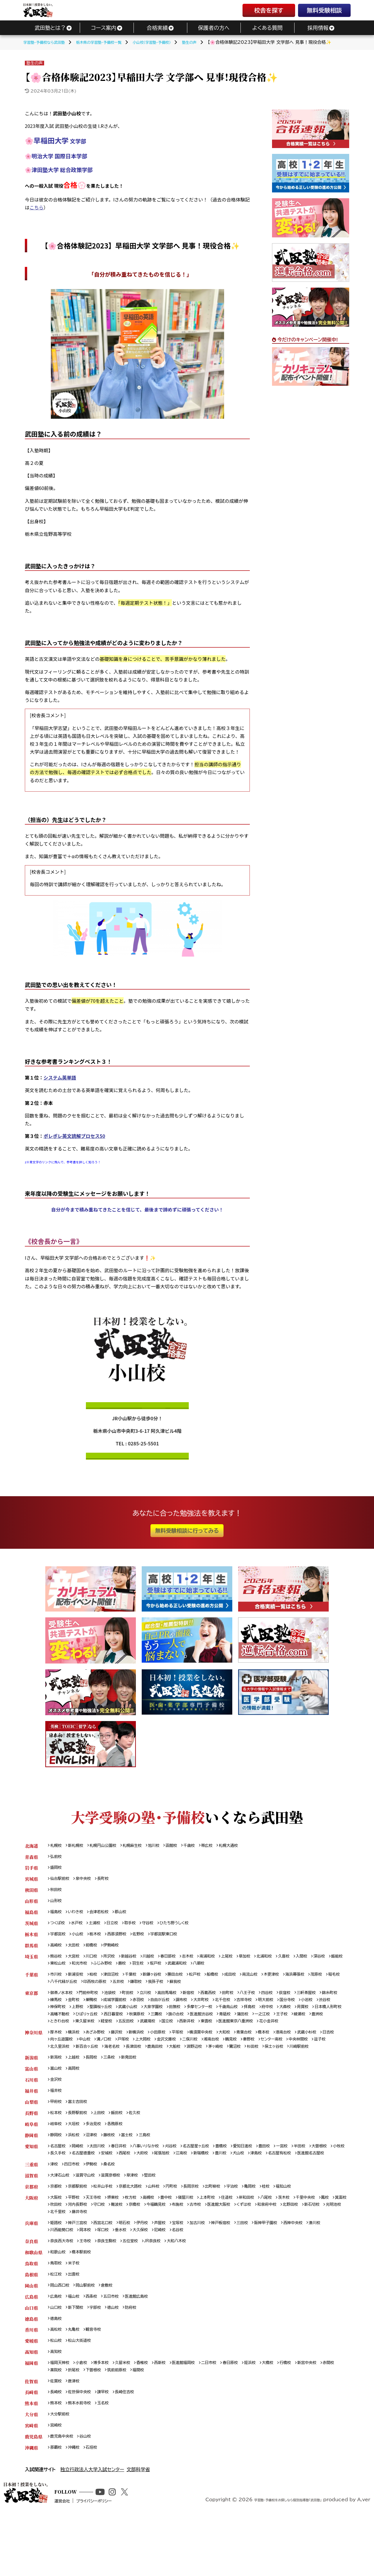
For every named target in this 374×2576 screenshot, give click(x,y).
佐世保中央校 (83, 2447)
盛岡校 (57, 1869)
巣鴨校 (120, 2009)
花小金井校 (107, 2040)
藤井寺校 (155, 2257)
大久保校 (170, 2276)
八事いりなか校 (156, 2179)
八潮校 (254, 1970)
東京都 (31, 2001)
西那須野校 (124, 1939)
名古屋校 (59, 2179)
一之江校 (79, 2032)
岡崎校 (81, 2179)
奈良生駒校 (114, 2288)
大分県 (31, 2471)
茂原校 (57, 1989)
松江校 (57, 2323)
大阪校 (57, 2242)
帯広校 (224, 1846)
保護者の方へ (214, 27)
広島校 (57, 2346)
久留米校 (131, 2417)
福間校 (167, 2424)
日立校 (119, 1927)
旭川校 (166, 1846)
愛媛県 (31, 2393)
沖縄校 (76, 2506)
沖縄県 (31, 2506)
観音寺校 (98, 2381)
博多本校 (107, 2417)
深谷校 (57, 1970)
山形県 (31, 1904)
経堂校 (215, 2032)
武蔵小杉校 (335, 2051)
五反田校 (237, 2032)
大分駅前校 (61, 2471)
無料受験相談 (324, 10)
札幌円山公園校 (109, 1846)
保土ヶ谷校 (61, 2074)
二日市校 (227, 2417)
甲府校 (57, 2133)
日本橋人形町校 (104, 2024)
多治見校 (98, 2156)
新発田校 (137, 2086)
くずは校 (299, 2249)
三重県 (31, 2207)
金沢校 (57, 2109)
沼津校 (96, 2168)
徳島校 (57, 2370)
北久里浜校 (109, 2067)
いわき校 (78, 1915)
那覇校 (57, 2506)
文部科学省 (138, 2528)
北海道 (31, 1846)
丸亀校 (76, 2381)
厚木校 (57, 2051)
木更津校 (295, 1982)
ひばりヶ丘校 (167, 2024)
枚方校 (139, 2242)
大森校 (57, 2024)
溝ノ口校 (129, 2059)
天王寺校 (98, 2242)
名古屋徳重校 (130, 2187)
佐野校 (148, 1939)
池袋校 (117, 2001)
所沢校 (115, 1962)
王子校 (100, 2032)
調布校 (220, 2009)
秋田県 (31, 1893)
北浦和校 (287, 1962)
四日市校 (74, 2207)
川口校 (96, 1962)
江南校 (239, 2187)
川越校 (159, 1962)
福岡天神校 (61, 2417)
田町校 (247, 2001)
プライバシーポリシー (118, 2567)
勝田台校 (189, 1982)
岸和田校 (267, 2242)
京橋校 (178, 2249)
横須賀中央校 (217, 2051)
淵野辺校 (259, 2067)
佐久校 (143, 2144)
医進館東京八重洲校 (70, 2040)
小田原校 (170, 2051)
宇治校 (252, 2230)
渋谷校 (76, 2016)
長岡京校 (207, 2230)
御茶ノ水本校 (63, 2001)
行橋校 (311, 2417)
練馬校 (81, 2009)
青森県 (31, 1857)
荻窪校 (310, 2001)
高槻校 (159, 2242)
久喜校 (308, 1962)
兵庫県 (31, 2269)
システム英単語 (60, 1077)
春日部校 (180, 1962)
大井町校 (242, 2009)
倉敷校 (113, 2335)
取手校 (138, 1927)
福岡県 (31, 2417)
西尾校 (176, 2187)
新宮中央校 (335, 2417)
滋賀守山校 (90, 2218)
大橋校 (292, 2417)
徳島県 (31, 2370)
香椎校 (152, 2417)
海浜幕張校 (321, 1982)
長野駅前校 (81, 2144)
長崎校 (57, 2447)
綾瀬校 (120, 2032)
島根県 (31, 2323)
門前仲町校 (93, 2001)
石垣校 (96, 2506)
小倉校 (85, 2417)
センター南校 (315, 2059)
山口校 (57, 2358)
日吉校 (57, 2059)
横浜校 (76, 2051)
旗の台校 (267, 2024)
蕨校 (169, 1970)
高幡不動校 (138, 2024)
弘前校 (57, 1857)
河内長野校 (115, 2249)
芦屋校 (172, 2269)
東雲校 (326, 2032)
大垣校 (76, 2156)
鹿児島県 (33, 2494)
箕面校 (72, 2249)
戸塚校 (151, 2059)
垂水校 (148, 2276)
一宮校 (308, 2179)
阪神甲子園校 (289, 2269)
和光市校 (122, 1970)
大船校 (237, 2067)
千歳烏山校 (288, 2016)
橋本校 (287, 2051)
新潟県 (31, 2086)
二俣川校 (225, 2059)
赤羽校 (172, 2009)
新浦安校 (79, 1982)
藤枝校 (115, 2168)
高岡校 (76, 2098)
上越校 (76, 2086)
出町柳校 (231, 2230)
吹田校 (91, 2249)
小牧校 (81, 2187)
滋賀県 (31, 2218)
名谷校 (211, 2276)
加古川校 (213, 2269)
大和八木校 (191, 2288)
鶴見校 (271, 2059)
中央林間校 (61, 2067)
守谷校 (158, 1927)
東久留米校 (191, 2032)
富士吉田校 (81, 2133)
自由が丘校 (196, 2009)
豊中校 (178, 2242)
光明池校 (107, 2257)
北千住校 (266, 2009)
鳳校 (54, 2249)
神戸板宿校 (239, 2269)
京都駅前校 (81, 2230)
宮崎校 (57, 2483)
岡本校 (109, 2276)
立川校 (156, 2001)
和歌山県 (33, 2300)
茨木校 (308, 2242)
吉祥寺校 (290, 2009)
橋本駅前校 (85, 2300)
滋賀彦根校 (118, 2218)
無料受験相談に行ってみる (187, 1530)
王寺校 (89, 2288)
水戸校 (80, 1927)
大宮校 (76, 1962)
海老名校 (167, 2067)
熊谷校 (57, 1962)
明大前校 (314, 2009)
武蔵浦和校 (230, 1970)
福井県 (31, 2121)
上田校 (105, 2144)
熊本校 (57, 2459)
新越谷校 (137, 1962)
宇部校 (100, 2358)
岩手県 (31, 1869)
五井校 (166, 1989)
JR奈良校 (164, 2288)
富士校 (135, 2168)
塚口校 (129, 2276)
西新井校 (304, 2032)
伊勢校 (96, 2207)
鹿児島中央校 (63, 2494)
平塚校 (191, 2051)
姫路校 (57, 2269)
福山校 (76, 2346)
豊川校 (283, 2187)
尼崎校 (191, 2276)
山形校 (57, 1904)
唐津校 (76, 2436)
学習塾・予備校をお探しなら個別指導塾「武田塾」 (271, 2566)
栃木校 (100, 1939)
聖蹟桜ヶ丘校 (146, 2016)
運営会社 (81, 2567)
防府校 (139, 2358)
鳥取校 (57, 2311)
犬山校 (302, 2187)
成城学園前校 (146, 2009)
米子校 (76, 2311)
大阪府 (31, 2242)
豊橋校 (241, 2179)
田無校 (228, 2016)
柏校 (98, 1982)
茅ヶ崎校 (282, 2067)
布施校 (226, 2249)
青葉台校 (265, 2051)
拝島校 (312, 2016)
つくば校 (58, 1927)
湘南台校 (249, 2059)
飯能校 (76, 1970)
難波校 (159, 2249)
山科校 (166, 2230)
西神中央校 (320, 2269)
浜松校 (76, 2168)
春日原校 (250, 2417)
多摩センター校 (256, 2016)
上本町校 (224, 2242)
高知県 (31, 2405)
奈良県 (31, 2288)
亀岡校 (272, 2230)
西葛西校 (226, 2001)
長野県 (31, 2145)
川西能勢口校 (83, 2276)
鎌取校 (185, 1989)
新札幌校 (79, 1846)
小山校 (81, 1939)
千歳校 (205, 1846)
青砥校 (321, 2024)
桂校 (289, 2230)
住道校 (245, 2242)
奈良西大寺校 (63, 2288)
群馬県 (31, 1951)
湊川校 (57, 2276)
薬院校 (76, 2424)
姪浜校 (272, 2417)
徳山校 (120, 2358)
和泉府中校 (325, 2249)
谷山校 (89, 2494)
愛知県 (31, 2180)
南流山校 (271, 1982)
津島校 (322, 2187)
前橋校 (96, 1950)
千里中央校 (332, 2242)
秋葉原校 (224, 2024)
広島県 (31, 2347)
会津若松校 (105, 1915)
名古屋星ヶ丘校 (213, 2179)
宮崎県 (31, 2483)
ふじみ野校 (148, 1970)
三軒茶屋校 (334, 2001)
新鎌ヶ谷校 (163, 1982)
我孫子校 (207, 1989)
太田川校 (102, 2179)
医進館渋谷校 (295, 2024)
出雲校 (76, 2323)
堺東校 (120, 2242)
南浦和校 (224, 1962)
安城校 (157, 2187)
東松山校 (98, 1970)
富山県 (31, 2098)
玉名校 (109, 2459)
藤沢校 (124, 2051)
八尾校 (289, 2242)
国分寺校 (337, 2009)
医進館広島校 (146, 2346)
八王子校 (269, 2001)
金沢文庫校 (199, 2059)
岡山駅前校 (90, 2335)
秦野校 (290, 2059)
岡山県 (31, 2335)
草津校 (142, 2218)
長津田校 (191, 2067)
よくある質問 (267, 27)
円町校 (185, 2230)
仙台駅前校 (61, 1881)
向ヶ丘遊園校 (83, 2059)
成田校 (249, 1982)
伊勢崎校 (118, 1950)
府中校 (331, 2016)
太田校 (76, 1950)
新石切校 (83, 2257)
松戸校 (210, 1982)
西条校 (96, 2346)
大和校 (243, 2051)
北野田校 (59, 2257)
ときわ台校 (163, 2032)
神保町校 (98, 2016)
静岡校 (57, 2168)
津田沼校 (118, 1982)
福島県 (31, 1916)
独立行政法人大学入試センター (92, 2528)
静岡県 (31, 2168)
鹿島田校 (215, 2067)
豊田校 (288, 2179)
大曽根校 (59, 2187)
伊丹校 (152, 2269)
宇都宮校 (59, 1939)
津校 (54, 2207)
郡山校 (128, 1915)
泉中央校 (87, 1881)
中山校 (108, 2059)
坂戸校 (206, 1970)
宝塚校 (191, 2269)
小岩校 (57, 2016)
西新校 (172, 2417)
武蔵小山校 (176, 2016)
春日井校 (126, 2179)
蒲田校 (57, 2032)
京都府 (31, 2230)
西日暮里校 (197, 2024)
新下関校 (79, 2358)
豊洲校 (139, 2032)
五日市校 (118, 2346)
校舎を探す (268, 10)
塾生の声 (34, 63)
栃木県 (31, 1939)
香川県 (31, 2382)
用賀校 (76, 2024)
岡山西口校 (61, 2335)
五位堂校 (140, 2288)
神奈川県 (33, 2051)
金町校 (100, 2009)
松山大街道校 (83, 2393)
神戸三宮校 (81, 2269)
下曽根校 (118, 2424)
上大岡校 (173, 2059)
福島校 (57, 1915)
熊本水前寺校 (83, 2459)
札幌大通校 (248, 1846)
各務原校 (122, 2156)
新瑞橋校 (261, 2187)
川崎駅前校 (89, 2074)
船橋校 (230, 1982)
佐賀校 (57, 2436)
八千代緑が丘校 (104, 1989)
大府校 (196, 2187)
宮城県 (31, 1881)
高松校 (57, 2381)
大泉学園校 (204, 2016)
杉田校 (323, 2067)
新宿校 (204, 2001)
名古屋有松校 (63, 2195)
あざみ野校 (100, 2051)
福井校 (57, 2121)
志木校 (202, 1962)
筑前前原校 (144, 2424)
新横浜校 (146, 2051)
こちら (37, 207)
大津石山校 (61, 2218)
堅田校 (161, 2218)
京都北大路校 (140, 2230)
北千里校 (131, 2257)
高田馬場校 (180, 2001)
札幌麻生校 (142, 1846)
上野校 (120, 2016)
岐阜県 (31, 2156)
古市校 (245, 2249)
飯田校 (124, 2144)
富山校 (57, 2098)
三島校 (154, 2168)
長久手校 (102, 2187)
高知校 (57, 2405)
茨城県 (31, 1927)
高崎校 (57, 1950)
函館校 (185, 1846)
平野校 (76, 2242)
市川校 (57, 1982)
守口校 (139, 2249)
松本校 (57, 2144)
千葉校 (139, 1982)
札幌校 (57, 1846)
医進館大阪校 (272, 2249)
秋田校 (57, 1892)
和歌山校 (59, 2300)
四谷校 (291, 2001)
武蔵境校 (261, 2032)
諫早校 (109, 2447)
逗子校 (85, 2067)
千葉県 (31, 1982)
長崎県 (31, 2448)
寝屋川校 (200, 2242)
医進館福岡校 (198, 2417)
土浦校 (99, 1927)
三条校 (115, 2086)
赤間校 (57, 2424)
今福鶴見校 (202, 2249)
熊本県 (31, 2459)
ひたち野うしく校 (187, 1927)
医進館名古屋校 (98, 2195)
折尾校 (96, 2424)
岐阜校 (57, 2156)
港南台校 (309, 2051)
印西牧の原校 (140, 1989)
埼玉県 (31, 1962)
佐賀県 (31, 2436)
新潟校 (57, 2086)
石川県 (31, 2109)
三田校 (263, 2269)
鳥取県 (31, 2312)
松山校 (57, 2393)
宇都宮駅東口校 (176, 1939)
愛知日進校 (265, 2179)
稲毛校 (76, 1989)
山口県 (31, 2358)
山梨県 (31, 2133)
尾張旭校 (218, 2187)
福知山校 (309, 2230)
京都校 (57, 2230)
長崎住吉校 (133, 2447)
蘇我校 (229, 1989)
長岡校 (96, 2086)
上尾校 (245, 1962)
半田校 (328, 2179)
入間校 (328, 1962)
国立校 (282, 2032)
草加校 (265, 1962)
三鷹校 (245, 2024)
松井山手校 (109, 2230)
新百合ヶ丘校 (140, 2067)
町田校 (136, 2001)
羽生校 (186, 1970)
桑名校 (115, 2207)
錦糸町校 (59, 2009)
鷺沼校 (304, 2067)
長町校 (109, 1881)
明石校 (133, 2269)
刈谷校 (185, 2179)
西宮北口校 (109, 2269)
